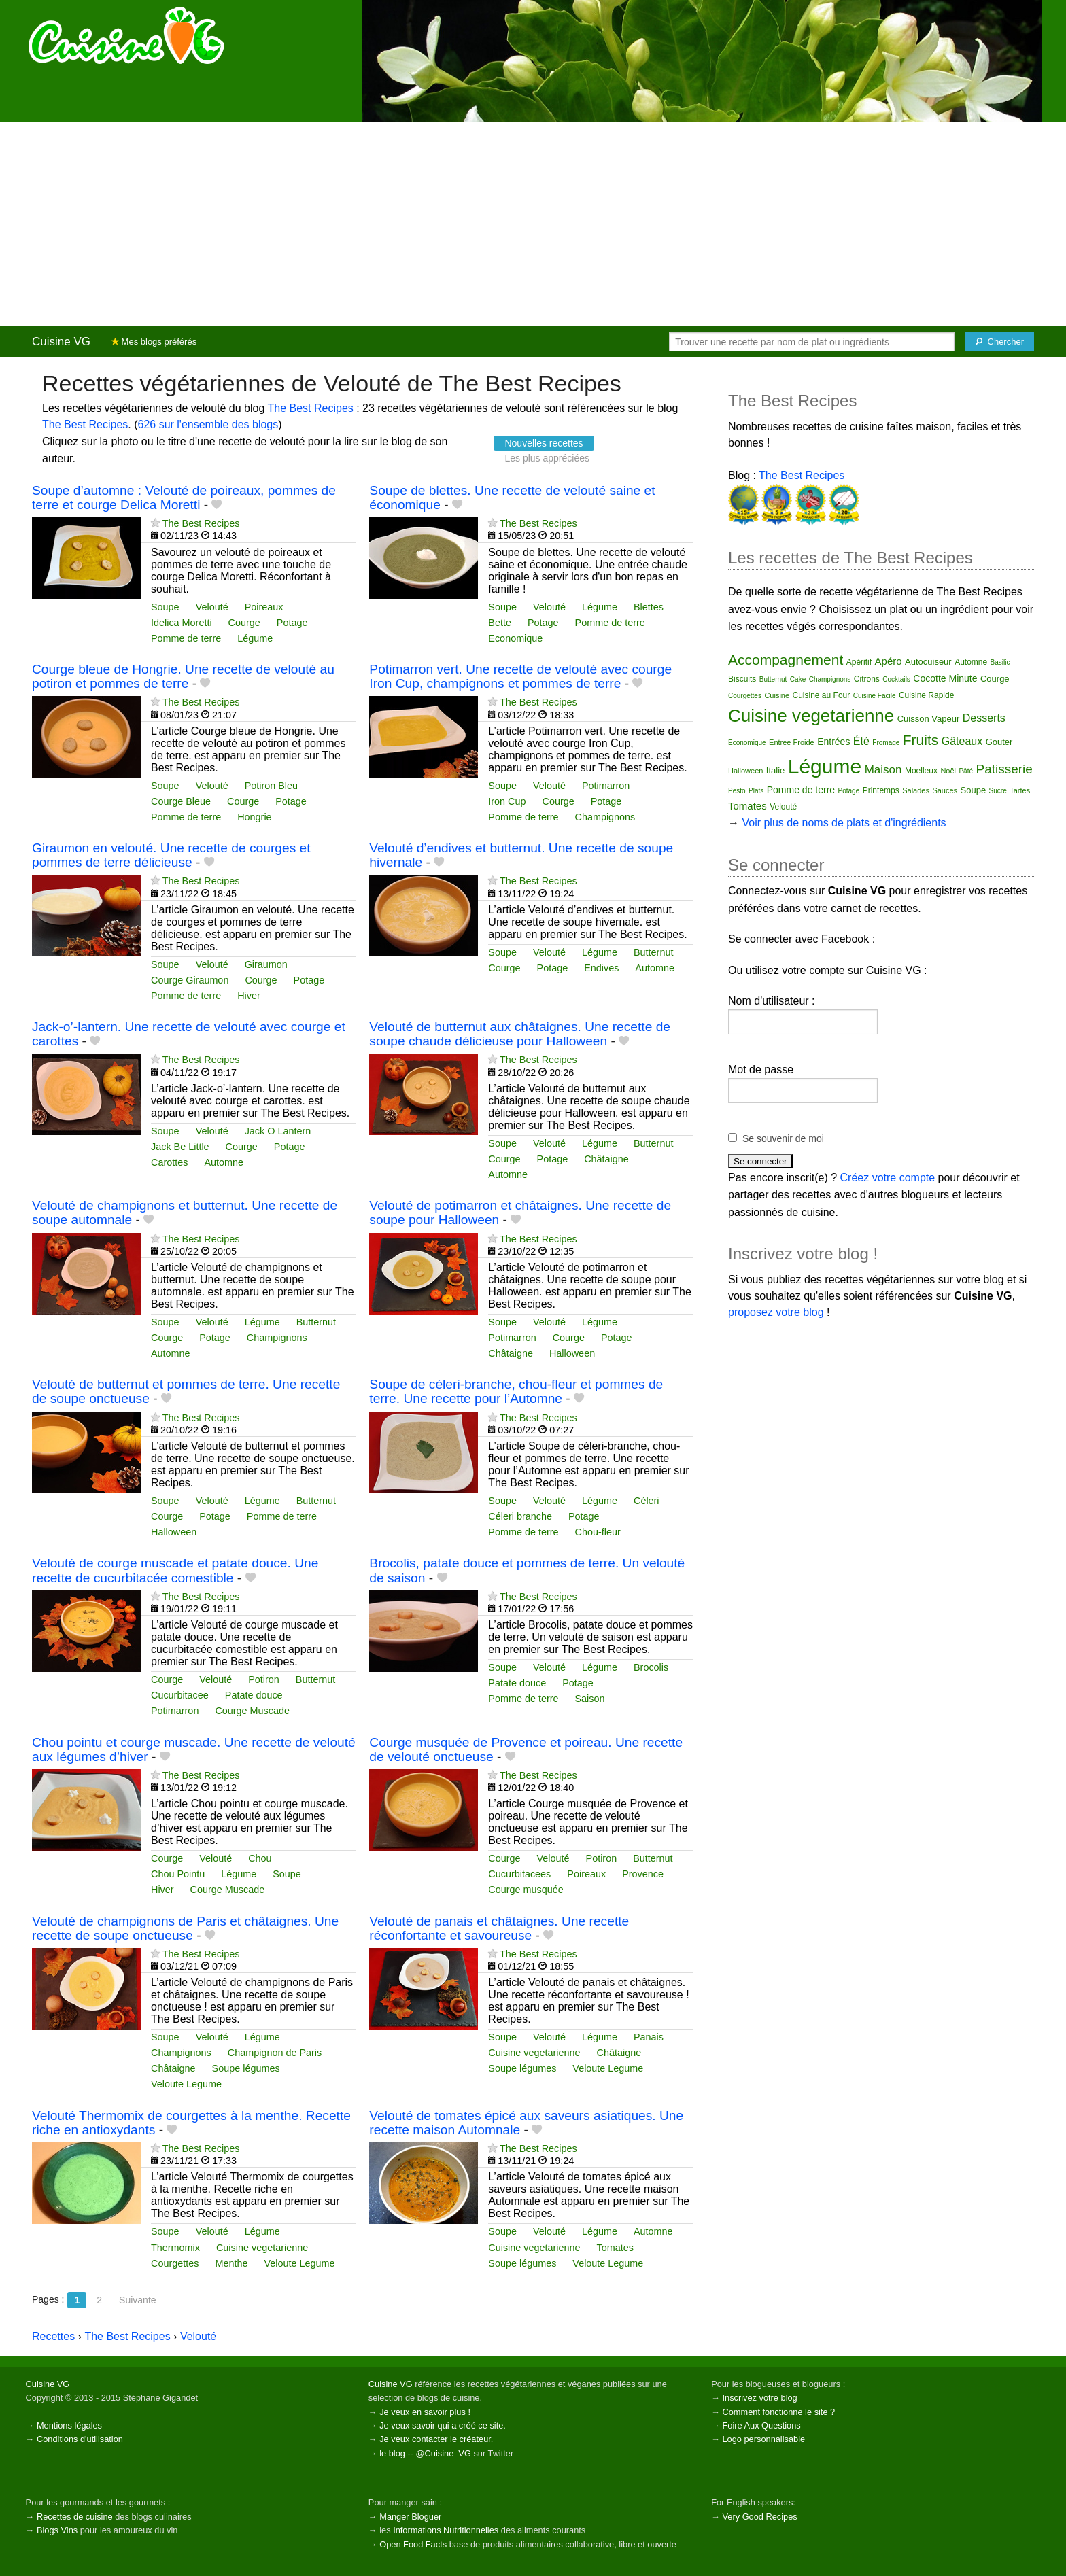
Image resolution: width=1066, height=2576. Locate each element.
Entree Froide (791, 742)
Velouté (212, 607)
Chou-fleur (598, 1532)
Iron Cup (507, 801)
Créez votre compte (887, 1177)
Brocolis (651, 1667)
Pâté (966, 771)
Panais (649, 2037)
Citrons (867, 679)
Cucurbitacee (180, 1695)
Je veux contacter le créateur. (436, 2439)
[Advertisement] (533, 224)
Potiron (263, 1679)
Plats (756, 791)
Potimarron (606, 785)
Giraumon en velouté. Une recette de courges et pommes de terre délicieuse (171, 855)
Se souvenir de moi (783, 1138)
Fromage (885, 742)
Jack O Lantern (278, 1131)
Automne (654, 967)
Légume (255, 638)
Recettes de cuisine (75, 2516)
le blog (392, 2453)
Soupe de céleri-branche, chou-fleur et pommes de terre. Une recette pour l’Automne (516, 1391)
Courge (244, 622)
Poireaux (264, 607)
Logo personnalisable (763, 2439)
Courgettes (175, 2263)
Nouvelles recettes (543, 443)
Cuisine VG (61, 341)
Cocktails (896, 679)
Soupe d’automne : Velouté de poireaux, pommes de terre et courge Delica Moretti (184, 497)
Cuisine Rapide (926, 695)
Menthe (231, 2263)
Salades (915, 790)
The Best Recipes (311, 408)
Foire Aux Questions (761, 2425)
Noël (948, 771)
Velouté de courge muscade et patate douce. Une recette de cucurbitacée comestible (175, 1570)
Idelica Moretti (181, 622)
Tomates (615, 2247)
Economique (515, 638)
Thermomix (175, 2247)
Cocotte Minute (945, 678)
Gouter (999, 742)
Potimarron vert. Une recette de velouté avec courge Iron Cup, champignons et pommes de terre (520, 676)
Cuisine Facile (874, 695)
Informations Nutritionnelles (445, 2530)
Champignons (605, 817)
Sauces (944, 790)
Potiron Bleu (271, 785)
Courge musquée (525, 1889)
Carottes (169, 1162)
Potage (292, 622)
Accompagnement (785, 659)
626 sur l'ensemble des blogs (208, 424)
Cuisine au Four (821, 695)
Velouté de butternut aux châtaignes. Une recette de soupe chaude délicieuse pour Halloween (519, 1034)
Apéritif (859, 662)
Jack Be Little (180, 1146)
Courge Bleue (181, 801)
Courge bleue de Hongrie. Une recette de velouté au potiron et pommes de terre (183, 676)
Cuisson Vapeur (928, 719)
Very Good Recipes (759, 2516)
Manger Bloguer (410, 2516)
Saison (590, 1698)
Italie (775, 770)
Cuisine (776, 695)
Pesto (737, 791)
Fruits (921, 740)
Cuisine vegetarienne (534, 2052)
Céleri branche (520, 1516)
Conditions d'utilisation (80, 2439)
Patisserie (1004, 769)
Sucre (998, 791)
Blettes (649, 607)
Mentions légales (69, 2425)
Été (861, 741)
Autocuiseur (928, 662)
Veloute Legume (186, 2083)
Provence (643, 1873)
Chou (259, 1858)
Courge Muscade (252, 1710)
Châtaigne (606, 1158)
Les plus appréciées (546, 458)
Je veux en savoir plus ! (424, 2412)
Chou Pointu (178, 1873)
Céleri (646, 1500)
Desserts (984, 718)
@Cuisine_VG (443, 2453)
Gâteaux (962, 741)
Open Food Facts (413, 2544)
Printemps (881, 790)
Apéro (888, 661)
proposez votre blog (776, 1312)
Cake (798, 679)
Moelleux (921, 771)
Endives (601, 967)
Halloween (572, 1353)
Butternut (653, 952)
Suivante (137, 2300)
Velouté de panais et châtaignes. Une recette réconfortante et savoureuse (499, 1928)
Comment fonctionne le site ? (778, 2412)
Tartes (1020, 790)
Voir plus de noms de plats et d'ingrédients (844, 823)
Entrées (833, 741)
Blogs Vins (57, 2530)
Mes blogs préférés (153, 341)
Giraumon (266, 964)
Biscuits (742, 679)
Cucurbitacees (519, 1873)
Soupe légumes (246, 2068)
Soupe (165, 607)
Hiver (248, 995)
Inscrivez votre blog (759, 2397)
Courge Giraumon (189, 980)
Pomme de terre (186, 638)
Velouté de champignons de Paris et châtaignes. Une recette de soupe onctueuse (185, 1928)
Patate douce (254, 1695)
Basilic (1000, 662)
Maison (883, 769)
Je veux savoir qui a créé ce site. (442, 2425)
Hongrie (254, 817)
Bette (499, 622)
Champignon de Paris (275, 2052)
